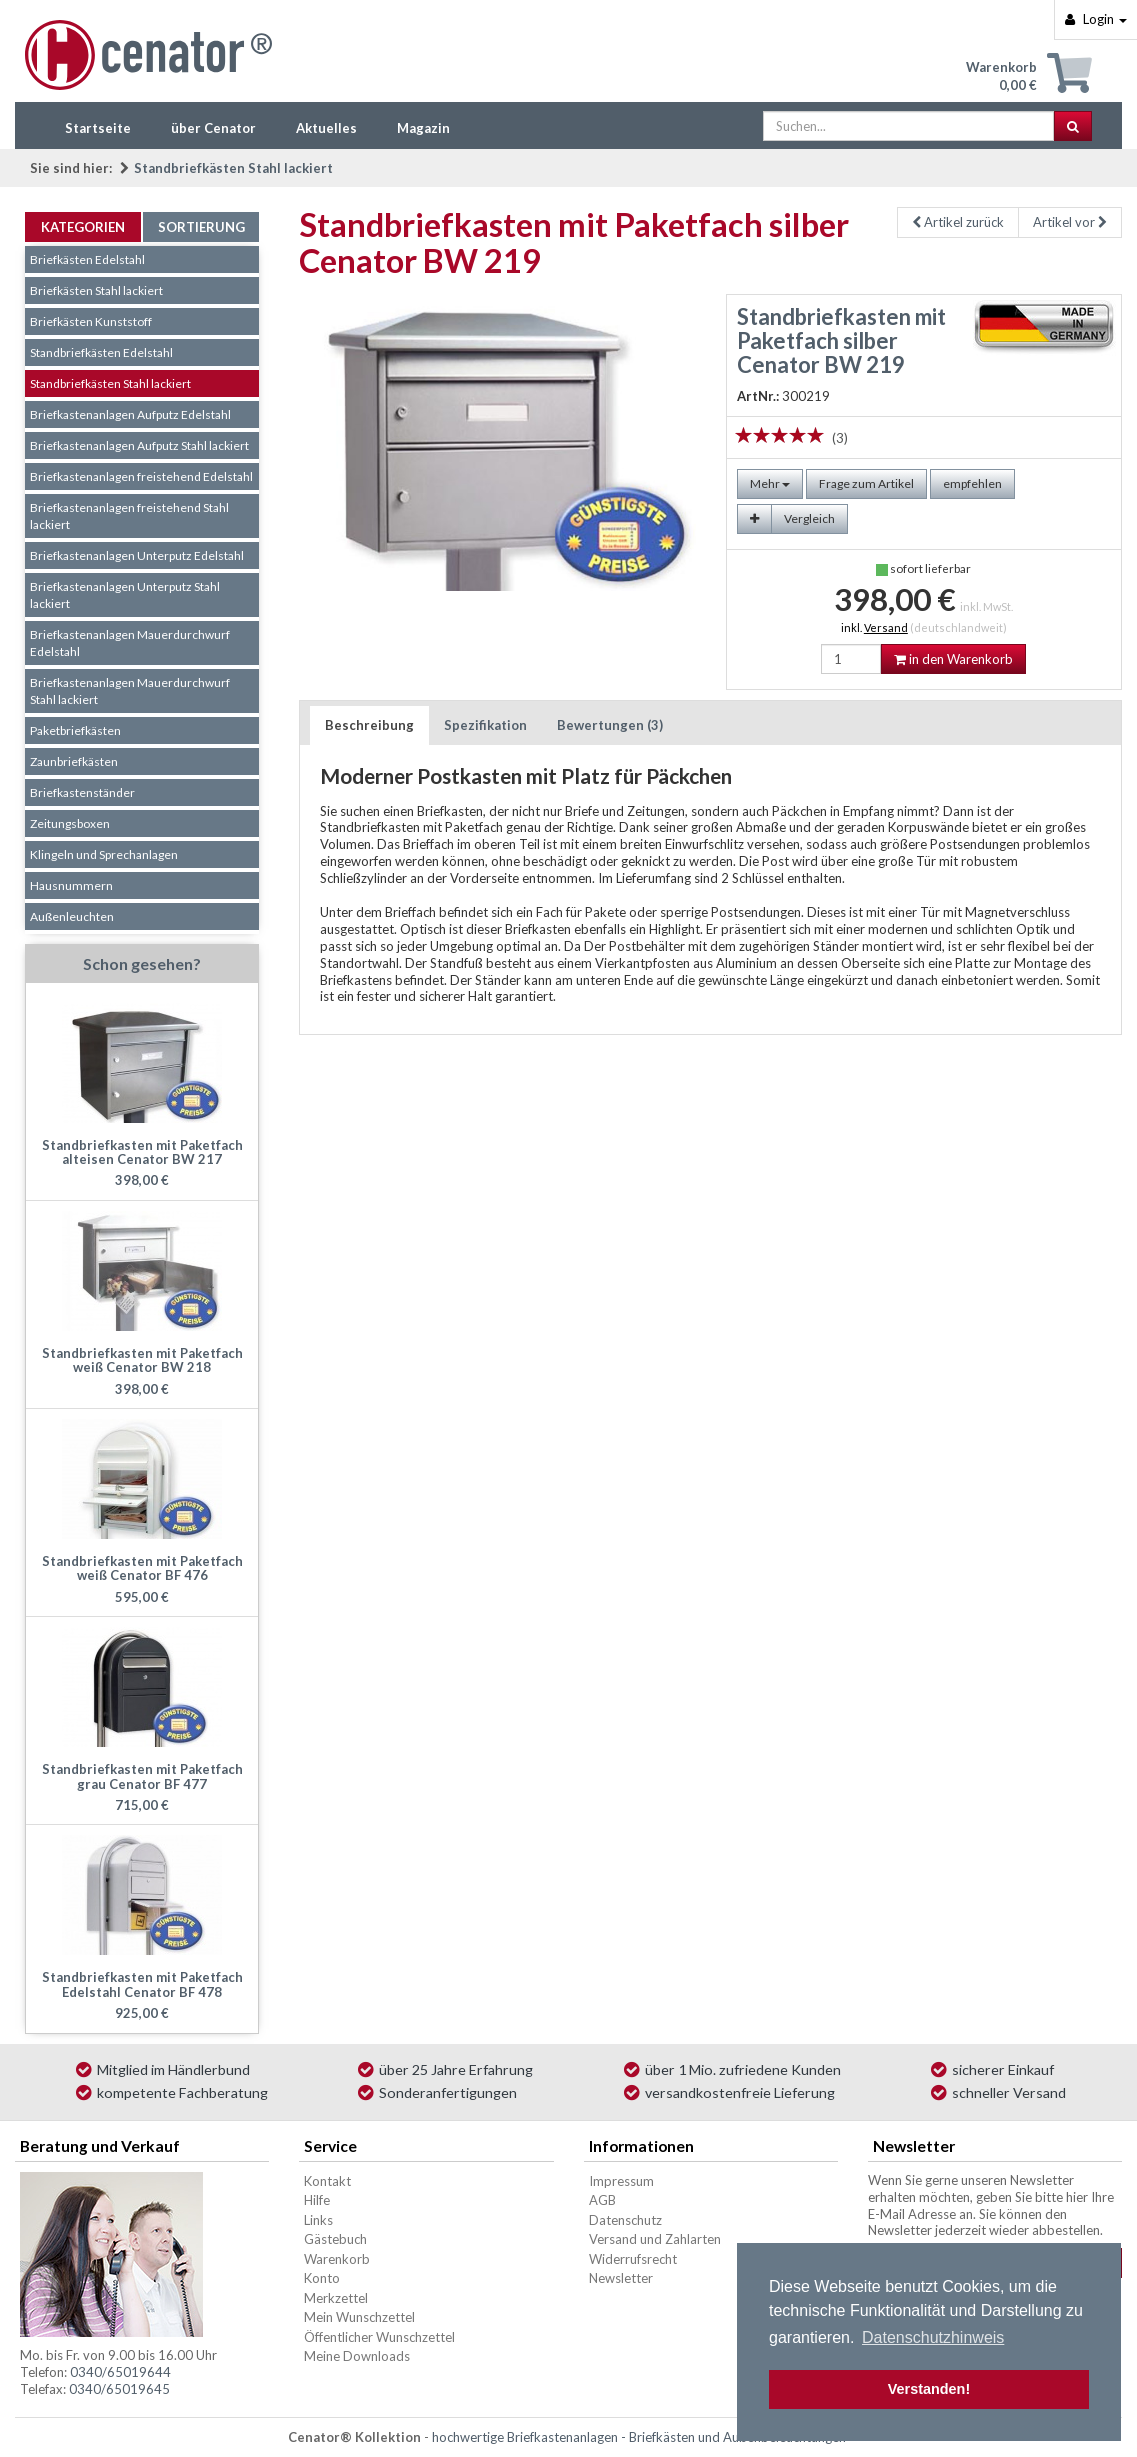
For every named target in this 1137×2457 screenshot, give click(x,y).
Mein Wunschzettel (359, 2317)
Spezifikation (485, 725)
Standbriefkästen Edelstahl (101, 352)
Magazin (423, 128)
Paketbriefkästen (75, 730)
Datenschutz (625, 2220)
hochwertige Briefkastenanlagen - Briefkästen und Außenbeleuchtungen (639, 2437)
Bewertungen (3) (610, 725)
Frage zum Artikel (866, 483)
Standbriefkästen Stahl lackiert (233, 168)
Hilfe (317, 2200)
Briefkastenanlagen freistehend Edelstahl (141, 476)
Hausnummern (71, 885)
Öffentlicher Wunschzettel (379, 2337)
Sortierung (201, 227)
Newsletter (621, 2278)
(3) (840, 438)
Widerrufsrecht (633, 2259)
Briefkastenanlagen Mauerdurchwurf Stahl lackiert (130, 691)
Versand (886, 627)
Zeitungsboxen (70, 823)
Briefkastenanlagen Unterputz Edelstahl (137, 555)
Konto (322, 2278)
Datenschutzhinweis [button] (933, 2337)
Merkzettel (336, 2298)
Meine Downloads (357, 2356)
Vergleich (809, 518)
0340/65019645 (119, 2389)
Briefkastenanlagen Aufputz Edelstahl (130, 414)
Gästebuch (335, 2239)
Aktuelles (326, 128)
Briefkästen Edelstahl (87, 259)
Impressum (621, 2181)
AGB (602, 2200)
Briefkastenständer (82, 792)
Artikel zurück (958, 222)
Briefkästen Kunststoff (91, 321)
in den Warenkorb (953, 659)
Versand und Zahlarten (655, 2239)
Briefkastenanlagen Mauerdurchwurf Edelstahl (130, 643)
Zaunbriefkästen (74, 761)
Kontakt (327, 2181)
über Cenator (213, 128)
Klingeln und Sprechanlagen (104, 854)
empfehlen (972, 483)
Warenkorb (337, 2259)
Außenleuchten (72, 916)
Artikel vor (1070, 222)
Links (318, 2220)
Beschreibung (369, 725)
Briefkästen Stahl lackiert (96, 290)
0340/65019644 (120, 2372)
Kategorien (83, 227)
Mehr (770, 483)
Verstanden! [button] (929, 2389)
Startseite (98, 128)
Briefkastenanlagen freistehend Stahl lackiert (129, 516)
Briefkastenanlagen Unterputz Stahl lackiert (125, 595)
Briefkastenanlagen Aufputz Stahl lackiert (139, 445)
